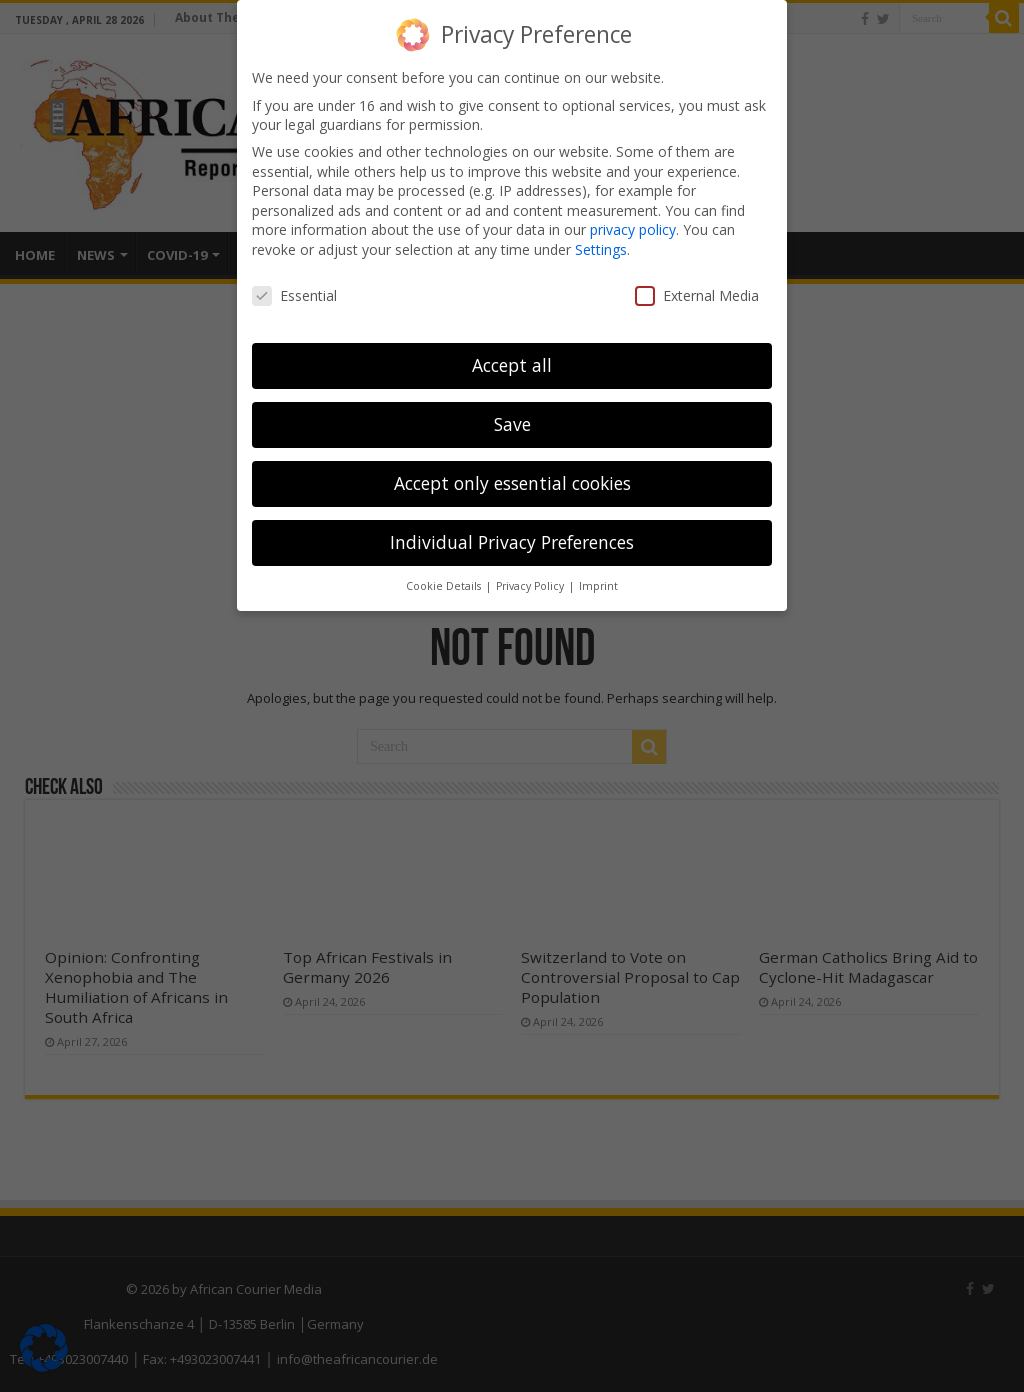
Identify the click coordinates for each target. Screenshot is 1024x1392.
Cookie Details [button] (445, 586)
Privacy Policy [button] (531, 586)
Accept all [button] (512, 365)
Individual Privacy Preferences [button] (512, 542)
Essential (294, 295)
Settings (601, 249)
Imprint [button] (598, 586)
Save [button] (512, 424)
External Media (697, 295)
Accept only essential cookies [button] (512, 483)
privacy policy (633, 229)
